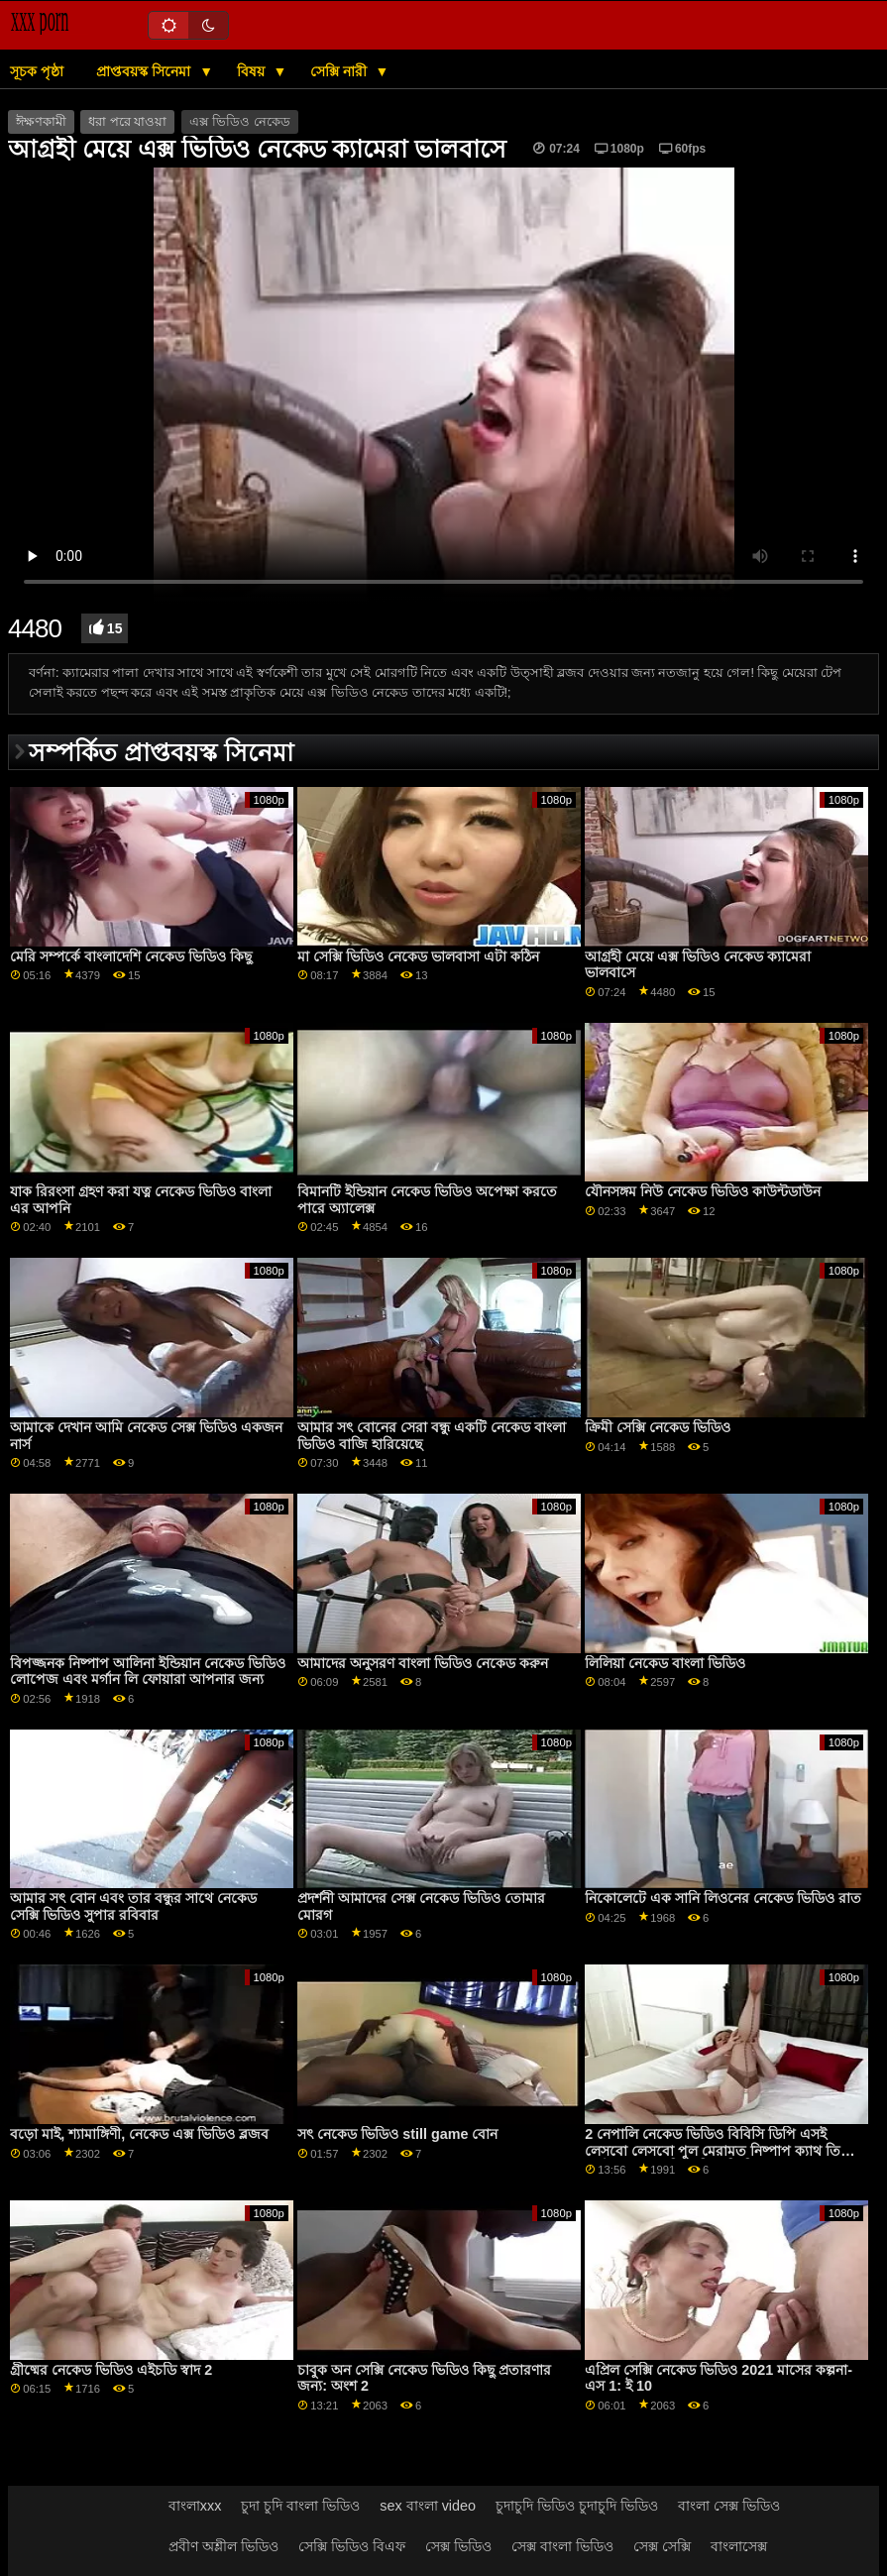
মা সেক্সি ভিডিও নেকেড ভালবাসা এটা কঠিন (418, 956)
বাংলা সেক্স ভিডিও (729, 2506)
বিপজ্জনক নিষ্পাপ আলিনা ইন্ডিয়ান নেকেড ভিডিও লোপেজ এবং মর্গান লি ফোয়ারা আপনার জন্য (147, 1671)
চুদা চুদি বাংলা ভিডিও (300, 2506)
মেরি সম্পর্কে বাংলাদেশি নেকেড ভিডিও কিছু (131, 956)
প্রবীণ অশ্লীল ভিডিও (223, 2546)
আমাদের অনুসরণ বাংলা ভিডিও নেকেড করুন (422, 1663)
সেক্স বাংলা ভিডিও (562, 2546)
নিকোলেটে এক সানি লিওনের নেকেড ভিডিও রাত (723, 1898)
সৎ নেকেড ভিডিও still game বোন (397, 2134)
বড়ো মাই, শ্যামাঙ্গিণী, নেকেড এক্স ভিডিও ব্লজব (139, 2134)
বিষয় (253, 71)
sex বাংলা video (428, 2506)
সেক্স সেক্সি (662, 2546)
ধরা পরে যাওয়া (127, 122)
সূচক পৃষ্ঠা (36, 71)
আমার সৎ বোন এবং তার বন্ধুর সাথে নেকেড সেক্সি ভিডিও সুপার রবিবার (133, 1906)
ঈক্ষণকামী (41, 122)
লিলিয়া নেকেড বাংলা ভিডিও (665, 1663)
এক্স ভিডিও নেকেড (239, 122)
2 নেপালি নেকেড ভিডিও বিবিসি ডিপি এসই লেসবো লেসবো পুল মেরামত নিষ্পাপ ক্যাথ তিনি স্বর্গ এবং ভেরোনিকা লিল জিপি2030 (718, 2150)
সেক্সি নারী (340, 71)
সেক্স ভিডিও (458, 2546)
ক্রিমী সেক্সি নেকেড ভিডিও (657, 1427)
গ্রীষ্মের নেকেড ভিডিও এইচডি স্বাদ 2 (111, 2370)
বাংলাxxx (195, 2506)
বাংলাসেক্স (739, 2546)
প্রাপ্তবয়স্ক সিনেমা (145, 71)
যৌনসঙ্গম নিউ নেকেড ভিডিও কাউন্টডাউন (703, 1191)
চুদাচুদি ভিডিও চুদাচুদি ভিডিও (577, 2506)
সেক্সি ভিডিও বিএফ (351, 2546)
